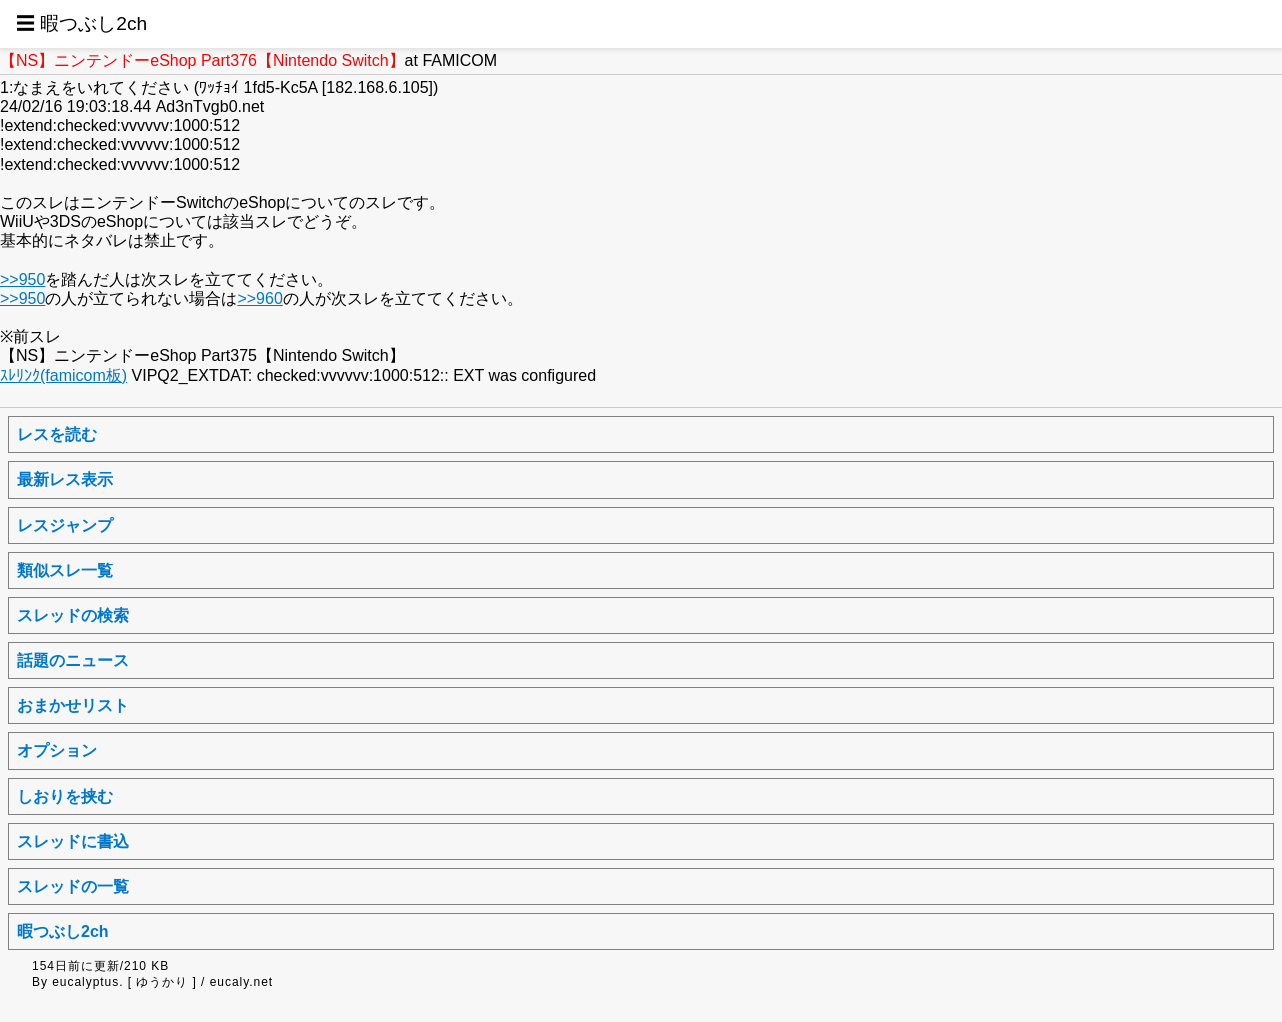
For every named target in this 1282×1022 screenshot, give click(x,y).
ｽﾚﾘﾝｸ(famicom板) (63, 375)
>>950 (22, 279)
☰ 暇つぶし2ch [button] (81, 23)
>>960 (259, 298)
